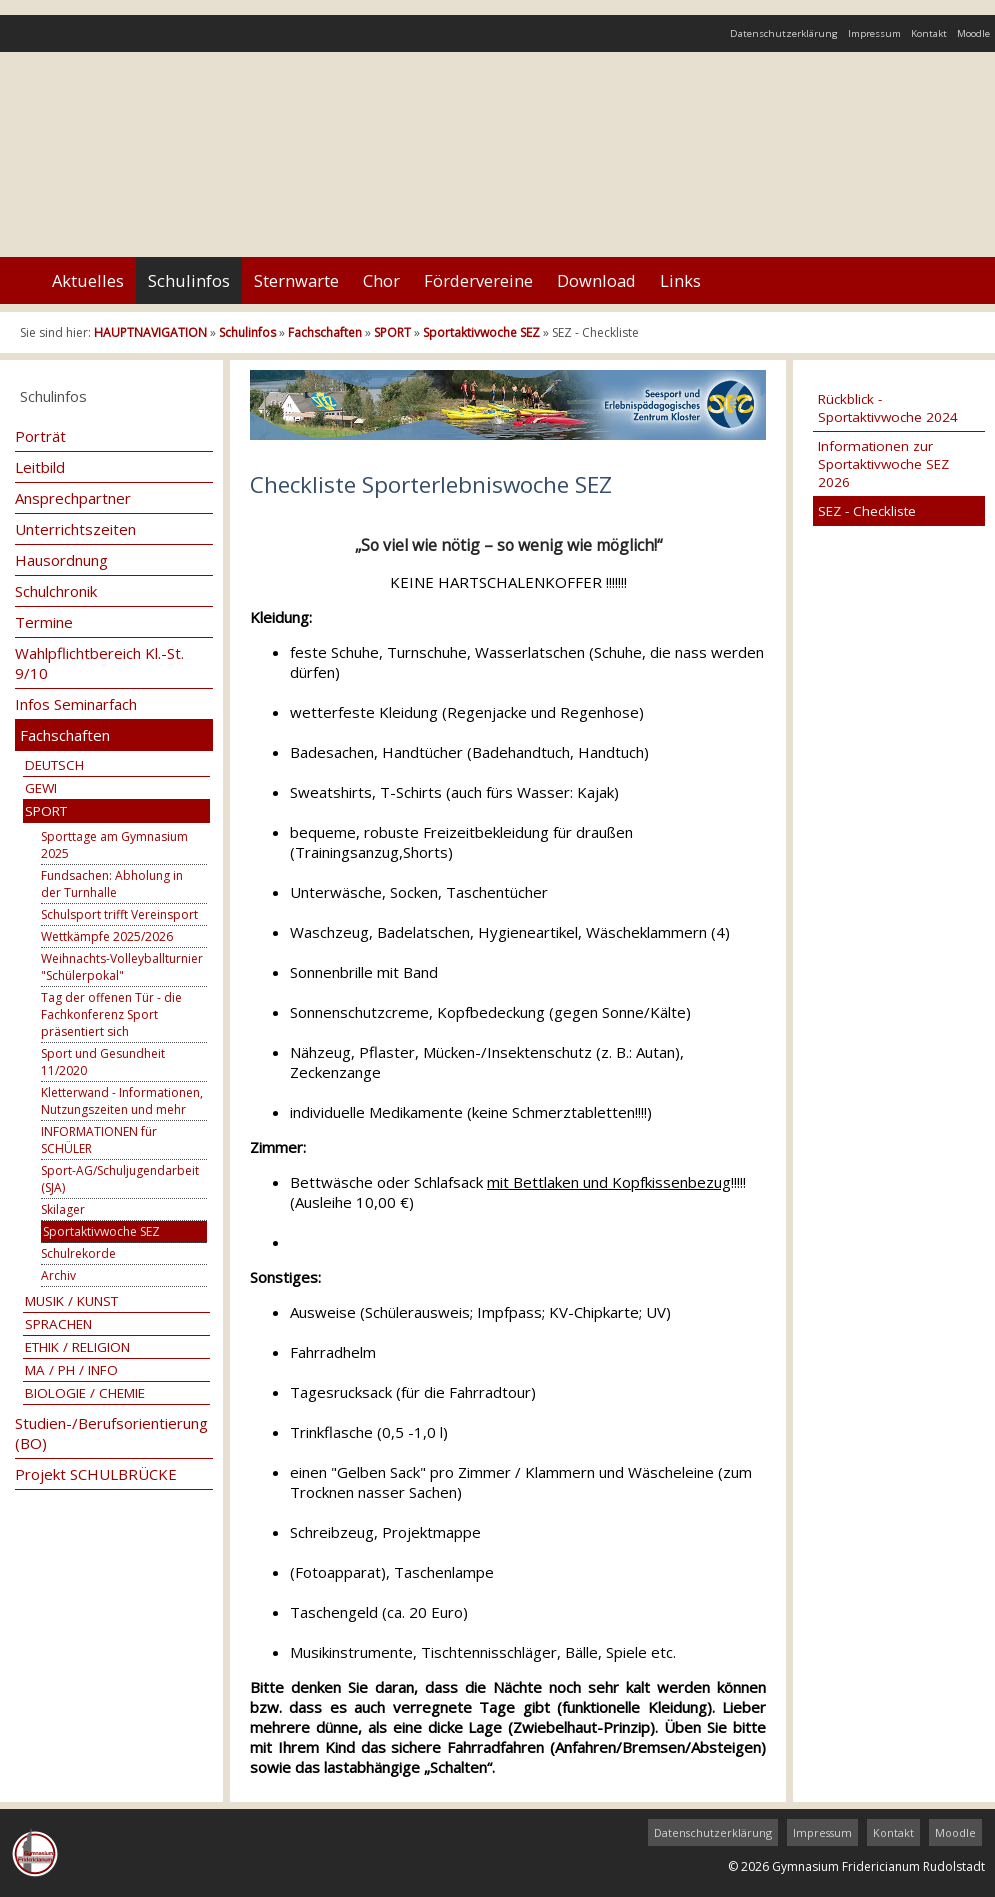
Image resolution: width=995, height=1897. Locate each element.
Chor (381, 280)
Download (596, 280)
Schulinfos (189, 280)
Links (680, 280)
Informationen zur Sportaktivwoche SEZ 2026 (883, 464)
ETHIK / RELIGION (77, 1347)
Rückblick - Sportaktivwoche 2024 (888, 408)
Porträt (40, 436)
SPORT (392, 332)
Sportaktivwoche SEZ (481, 332)
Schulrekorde (78, 1253)
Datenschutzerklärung (784, 33)
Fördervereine (478, 280)
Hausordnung (61, 560)
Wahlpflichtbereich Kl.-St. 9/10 (99, 663)
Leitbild (40, 467)
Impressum (874, 33)
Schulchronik (56, 591)
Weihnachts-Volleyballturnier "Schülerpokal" (122, 967)
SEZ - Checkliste (867, 511)
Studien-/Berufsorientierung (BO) (111, 1433)
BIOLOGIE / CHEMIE (85, 1393)
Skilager (63, 1209)
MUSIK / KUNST (71, 1301)
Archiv (58, 1275)
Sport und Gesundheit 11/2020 (103, 1062)
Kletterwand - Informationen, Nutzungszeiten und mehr (122, 1101)
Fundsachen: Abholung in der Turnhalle (112, 884)
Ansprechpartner (73, 498)
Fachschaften (325, 332)
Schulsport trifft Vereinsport (119, 914)
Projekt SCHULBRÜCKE (96, 1474)
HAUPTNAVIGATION (150, 332)
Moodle (973, 33)
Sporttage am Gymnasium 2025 (114, 845)
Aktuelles (88, 280)
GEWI (41, 788)
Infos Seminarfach (76, 704)
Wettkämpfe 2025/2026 (107, 936)
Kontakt (929, 33)
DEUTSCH (54, 765)
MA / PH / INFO (71, 1370)
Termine (44, 622)
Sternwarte (296, 280)
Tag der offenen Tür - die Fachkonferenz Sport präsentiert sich (111, 1014)
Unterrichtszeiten (75, 529)
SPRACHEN (58, 1324)
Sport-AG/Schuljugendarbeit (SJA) (120, 1179)
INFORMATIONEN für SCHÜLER (99, 1140)
